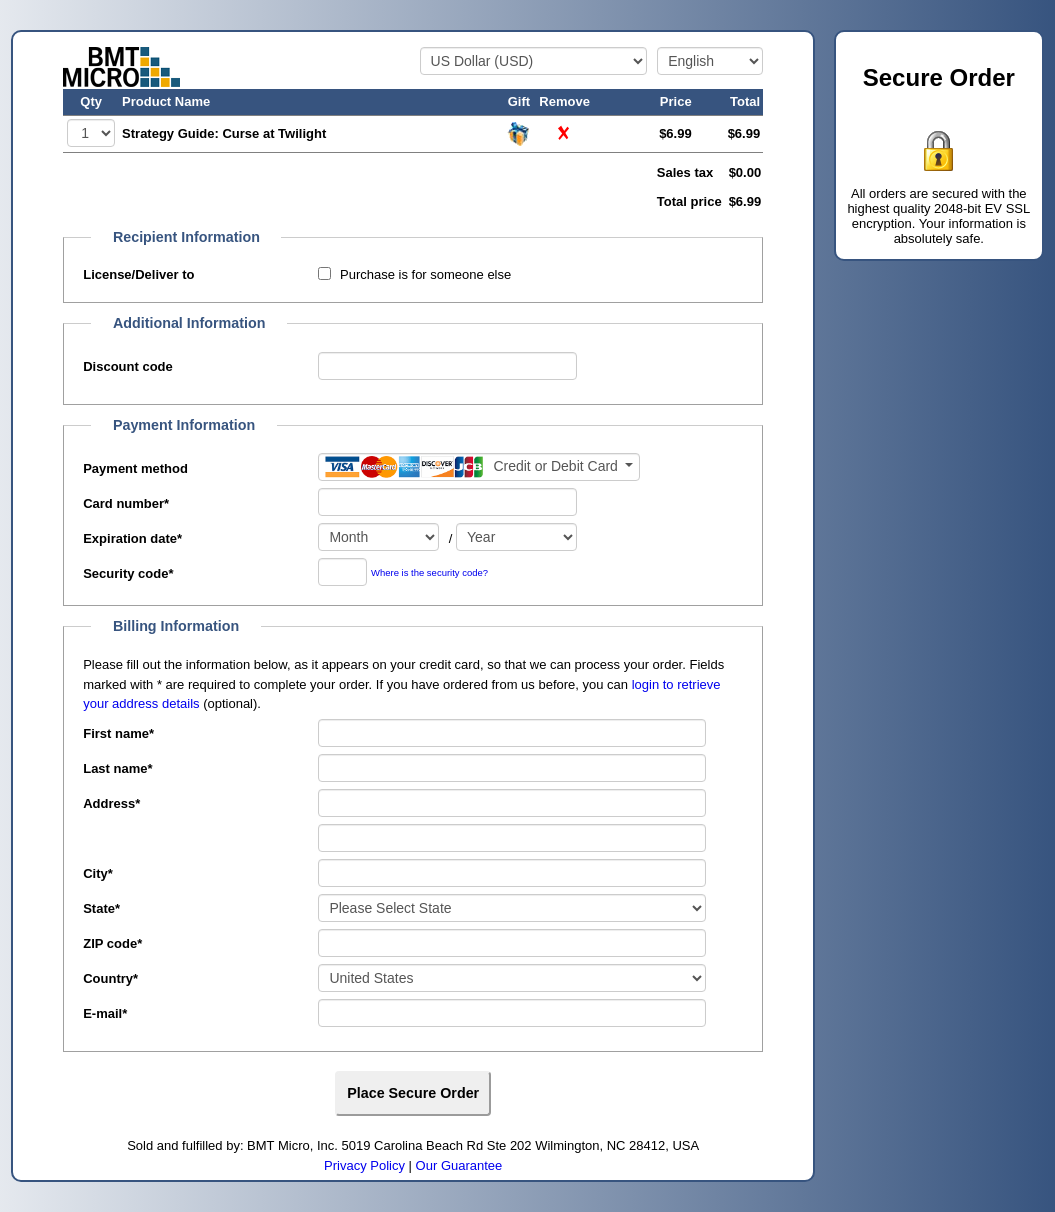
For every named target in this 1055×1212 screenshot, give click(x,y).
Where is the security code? (429, 573)
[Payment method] (479, 467)
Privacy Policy (364, 1165)
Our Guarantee (459, 1165)
